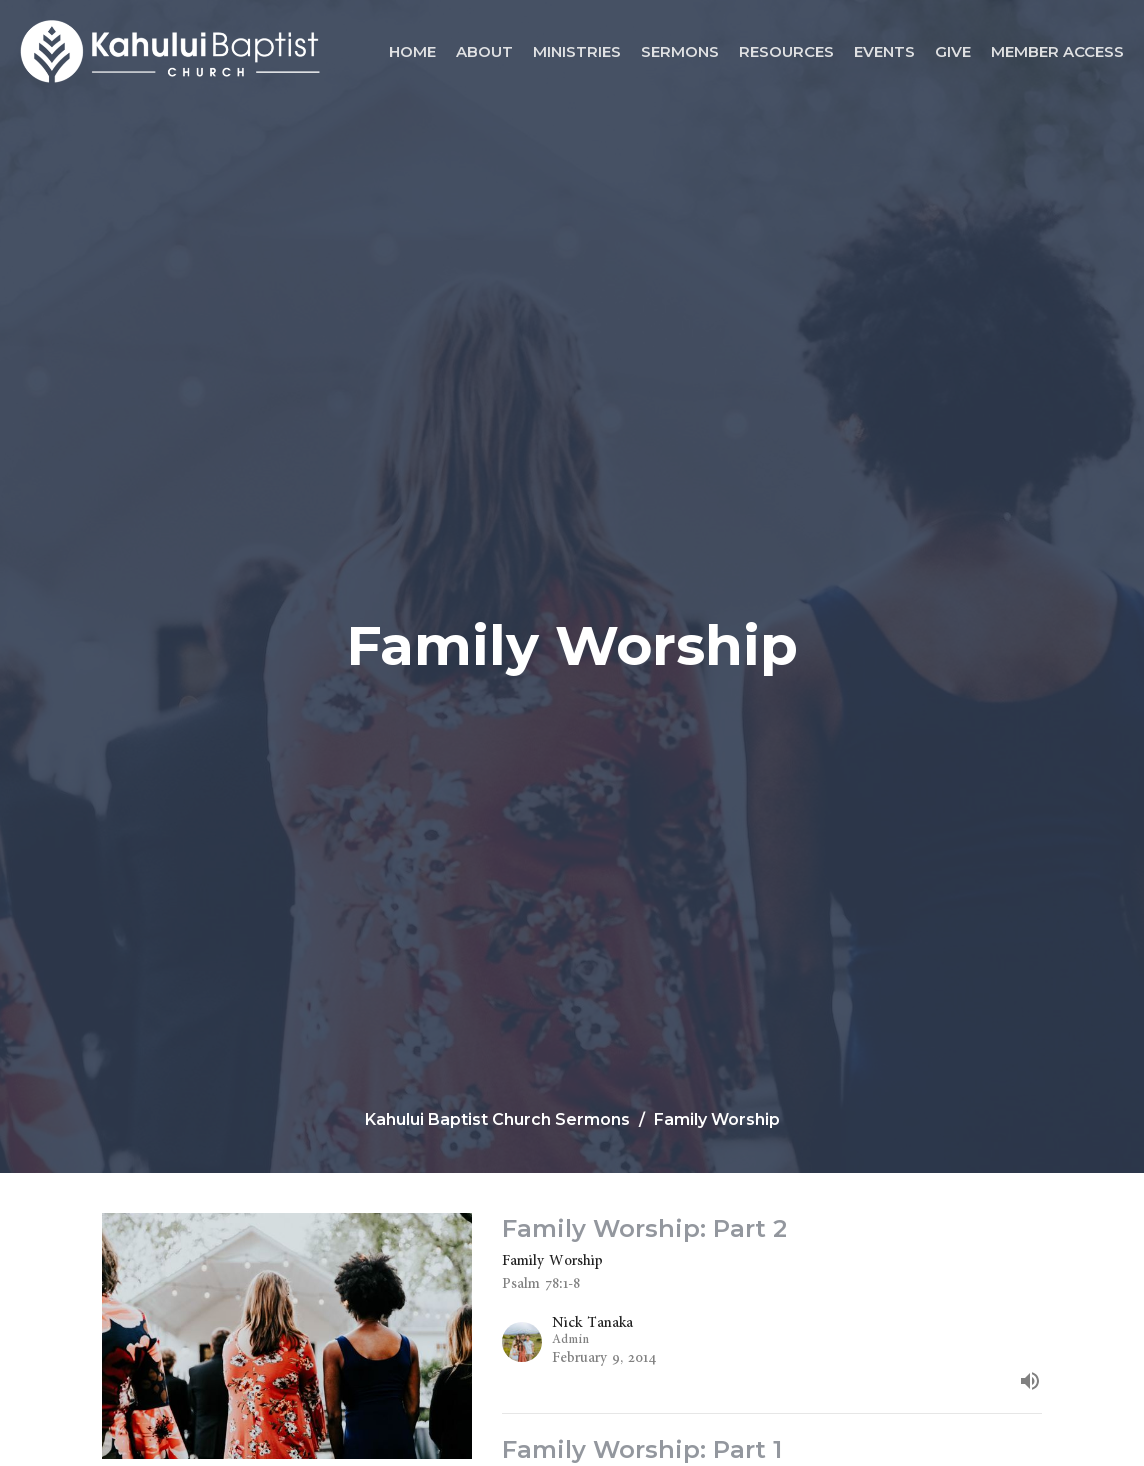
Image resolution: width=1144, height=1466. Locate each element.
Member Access (1057, 51)
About (484, 51)
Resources (786, 51)
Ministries (577, 51)
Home (412, 51)
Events (884, 51)
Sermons (680, 51)
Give (953, 51)
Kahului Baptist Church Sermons (497, 1119)
